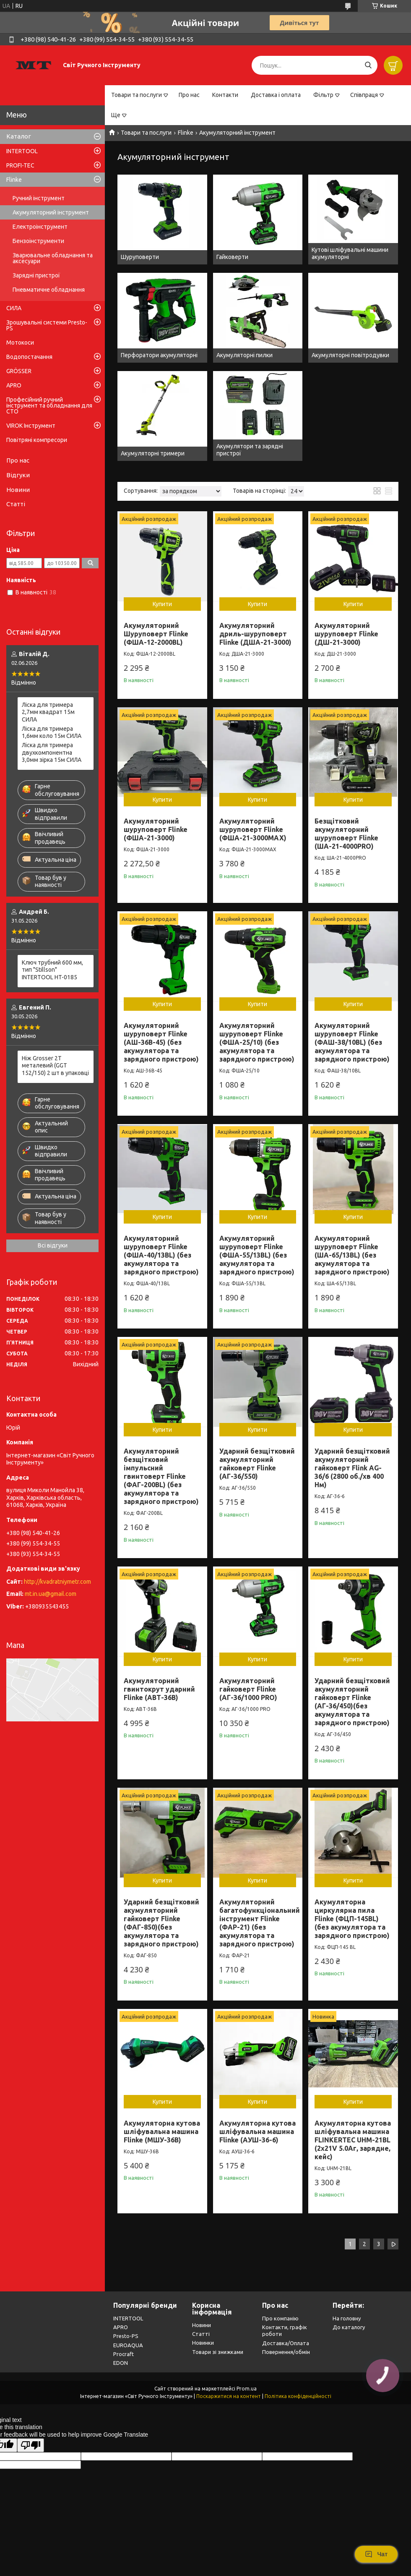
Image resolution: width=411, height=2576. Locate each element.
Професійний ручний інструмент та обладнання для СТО (49, 405)
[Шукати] (368, 65)
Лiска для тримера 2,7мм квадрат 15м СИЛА (48, 712)
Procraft (123, 2354)
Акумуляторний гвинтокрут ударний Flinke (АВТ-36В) (159, 1689)
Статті (15, 503)
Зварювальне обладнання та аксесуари (53, 258)
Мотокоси (20, 342)
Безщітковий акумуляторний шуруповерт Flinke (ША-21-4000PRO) (346, 833)
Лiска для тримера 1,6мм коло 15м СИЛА (51, 732)
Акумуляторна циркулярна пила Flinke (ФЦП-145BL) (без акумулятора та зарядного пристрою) (352, 1918)
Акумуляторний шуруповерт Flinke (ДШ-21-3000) (346, 634)
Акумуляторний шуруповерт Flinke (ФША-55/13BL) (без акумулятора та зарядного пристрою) (256, 1255)
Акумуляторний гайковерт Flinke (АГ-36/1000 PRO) (248, 1689)
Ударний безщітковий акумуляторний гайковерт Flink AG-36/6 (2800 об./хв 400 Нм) (352, 1467)
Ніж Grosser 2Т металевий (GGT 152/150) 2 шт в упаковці (55, 1065)
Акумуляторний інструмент (51, 212)
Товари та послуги (136, 95)
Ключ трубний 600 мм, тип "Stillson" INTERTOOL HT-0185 (52, 970)
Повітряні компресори (36, 440)
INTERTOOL (22, 151)
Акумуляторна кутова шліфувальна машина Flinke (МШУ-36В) (162, 2131)
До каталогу (349, 2327)
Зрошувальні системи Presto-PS (46, 325)
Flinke (185, 132)
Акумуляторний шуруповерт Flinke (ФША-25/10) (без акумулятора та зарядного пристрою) (256, 1042)
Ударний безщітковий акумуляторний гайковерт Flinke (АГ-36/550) (257, 1463)
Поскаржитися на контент (228, 2396)
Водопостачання (29, 356)
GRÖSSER (18, 371)
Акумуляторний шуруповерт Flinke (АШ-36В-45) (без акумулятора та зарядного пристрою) (161, 1042)
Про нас (189, 95)
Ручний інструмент (39, 198)
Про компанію (280, 2318)
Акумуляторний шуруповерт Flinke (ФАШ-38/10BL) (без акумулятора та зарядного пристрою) (352, 1042)
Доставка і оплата (276, 95)
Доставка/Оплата (285, 2343)
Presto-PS (125, 2336)
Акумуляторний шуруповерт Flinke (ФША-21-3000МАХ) (252, 829)
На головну (347, 2318)
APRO (13, 385)
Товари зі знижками (217, 2352)
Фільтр (323, 95)
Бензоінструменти (38, 241)
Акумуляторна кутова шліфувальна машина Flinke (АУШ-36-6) (257, 2131)
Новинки (203, 2343)
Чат (376, 2554)
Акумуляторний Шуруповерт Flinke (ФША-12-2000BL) (156, 634)
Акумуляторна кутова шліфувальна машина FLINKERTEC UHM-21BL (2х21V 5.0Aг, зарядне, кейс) (353, 2139)
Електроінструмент (40, 226)
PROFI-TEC (20, 165)
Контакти (225, 95)
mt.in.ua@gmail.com (50, 1593)
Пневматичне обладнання (49, 289)
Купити (162, 604)
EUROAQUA (128, 2345)
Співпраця (364, 95)
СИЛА (13, 308)
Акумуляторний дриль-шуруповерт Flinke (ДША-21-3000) (255, 634)
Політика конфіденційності (298, 2396)
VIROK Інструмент (30, 425)
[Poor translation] (30, 2445)
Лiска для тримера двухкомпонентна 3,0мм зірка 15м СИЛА (51, 752)
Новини (18, 489)
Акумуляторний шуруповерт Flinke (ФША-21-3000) (155, 829)
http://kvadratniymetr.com (57, 1581)
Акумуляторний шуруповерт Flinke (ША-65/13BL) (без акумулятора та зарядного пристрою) (352, 1255)
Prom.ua (247, 2388)
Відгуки (18, 475)
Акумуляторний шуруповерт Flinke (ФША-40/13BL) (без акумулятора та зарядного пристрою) (161, 1255)
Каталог (18, 136)
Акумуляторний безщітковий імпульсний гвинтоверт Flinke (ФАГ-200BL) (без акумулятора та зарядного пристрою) (161, 1476)
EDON (120, 2363)
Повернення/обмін (286, 2352)
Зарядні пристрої (36, 275)
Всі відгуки (53, 1245)
